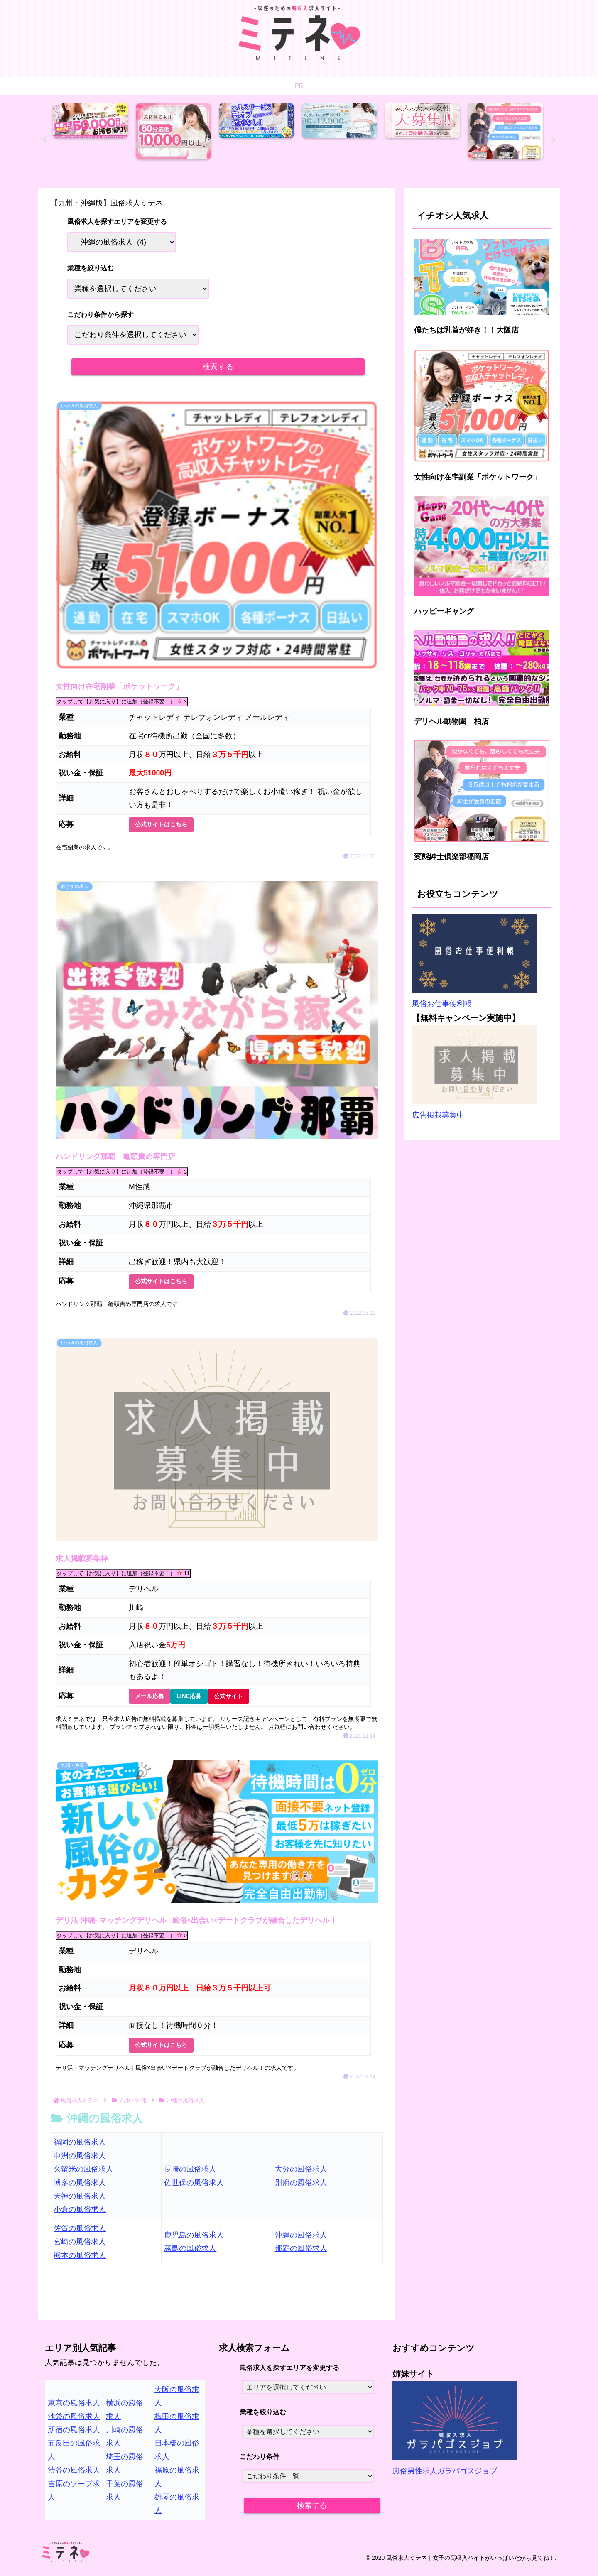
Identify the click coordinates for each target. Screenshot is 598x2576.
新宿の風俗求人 (74, 2436)
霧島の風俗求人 (190, 2255)
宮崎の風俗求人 (80, 2248)
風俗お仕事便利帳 (442, 1005)
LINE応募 (188, 1700)
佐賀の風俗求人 (80, 2234)
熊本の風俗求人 (80, 2261)
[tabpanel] (92, 138)
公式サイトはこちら (161, 825)
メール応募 (149, 1700)
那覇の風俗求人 (301, 2255)
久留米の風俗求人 (83, 2175)
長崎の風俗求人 (190, 2175)
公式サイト (228, 1700)
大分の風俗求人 (301, 2175)
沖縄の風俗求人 (301, 2241)
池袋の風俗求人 (74, 2423)
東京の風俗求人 (74, 2409)
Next (553, 141)
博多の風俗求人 (80, 2189)
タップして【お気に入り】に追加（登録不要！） (121, 701)
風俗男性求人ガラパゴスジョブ (444, 2477)
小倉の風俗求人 (80, 2216)
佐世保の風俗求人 (194, 2189)
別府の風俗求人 (301, 2189)
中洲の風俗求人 (80, 2162)
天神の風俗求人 (80, 2202)
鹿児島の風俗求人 (194, 2241)
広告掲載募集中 (438, 1116)
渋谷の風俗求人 (74, 2476)
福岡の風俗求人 (80, 2149)
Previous (44, 141)
